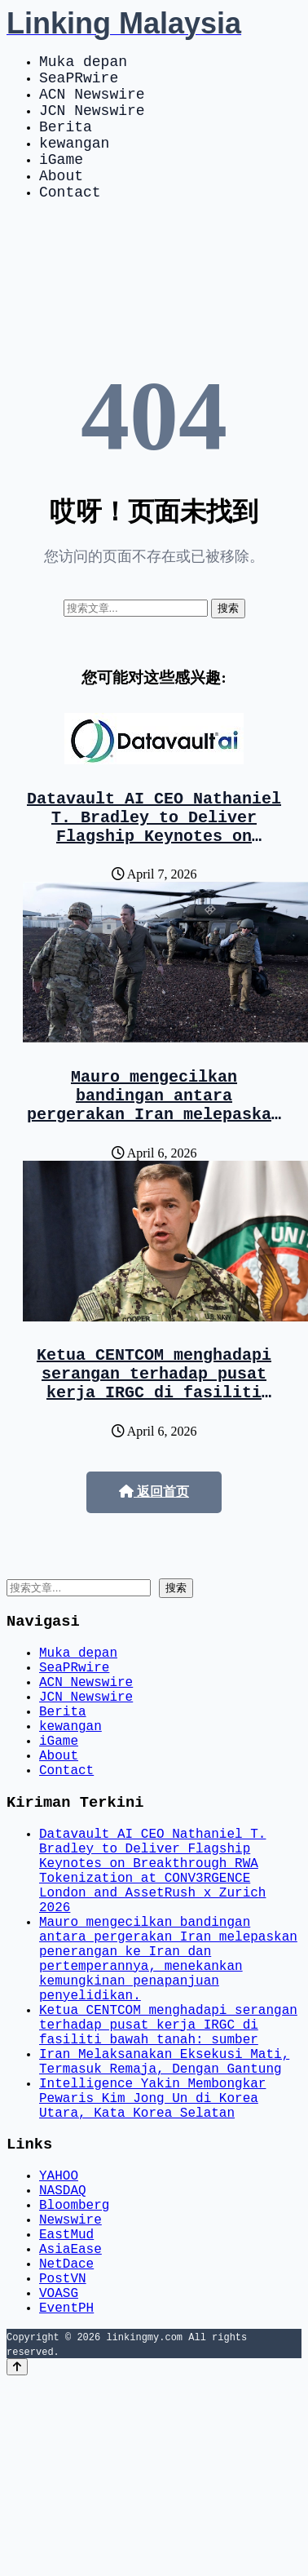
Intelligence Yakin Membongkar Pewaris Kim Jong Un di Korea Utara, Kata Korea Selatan (152, 2253)
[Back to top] (17, 2560)
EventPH (66, 2501)
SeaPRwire (78, 83)
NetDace (66, 2447)
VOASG (58, 2483)
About (61, 200)
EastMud (66, 2411)
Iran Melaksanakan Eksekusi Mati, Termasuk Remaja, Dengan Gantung (164, 2208)
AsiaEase (70, 2429)
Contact (70, 220)
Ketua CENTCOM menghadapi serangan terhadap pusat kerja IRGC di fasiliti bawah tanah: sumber (154, 1439)
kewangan (74, 161)
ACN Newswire (92, 103)
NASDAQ (62, 2357)
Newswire (70, 2393)
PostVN (62, 2465)
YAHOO (58, 2339)
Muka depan (83, 63)
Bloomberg (74, 2375)
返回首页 (154, 1550)
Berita (65, 142)
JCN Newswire (92, 122)
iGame (61, 181)
